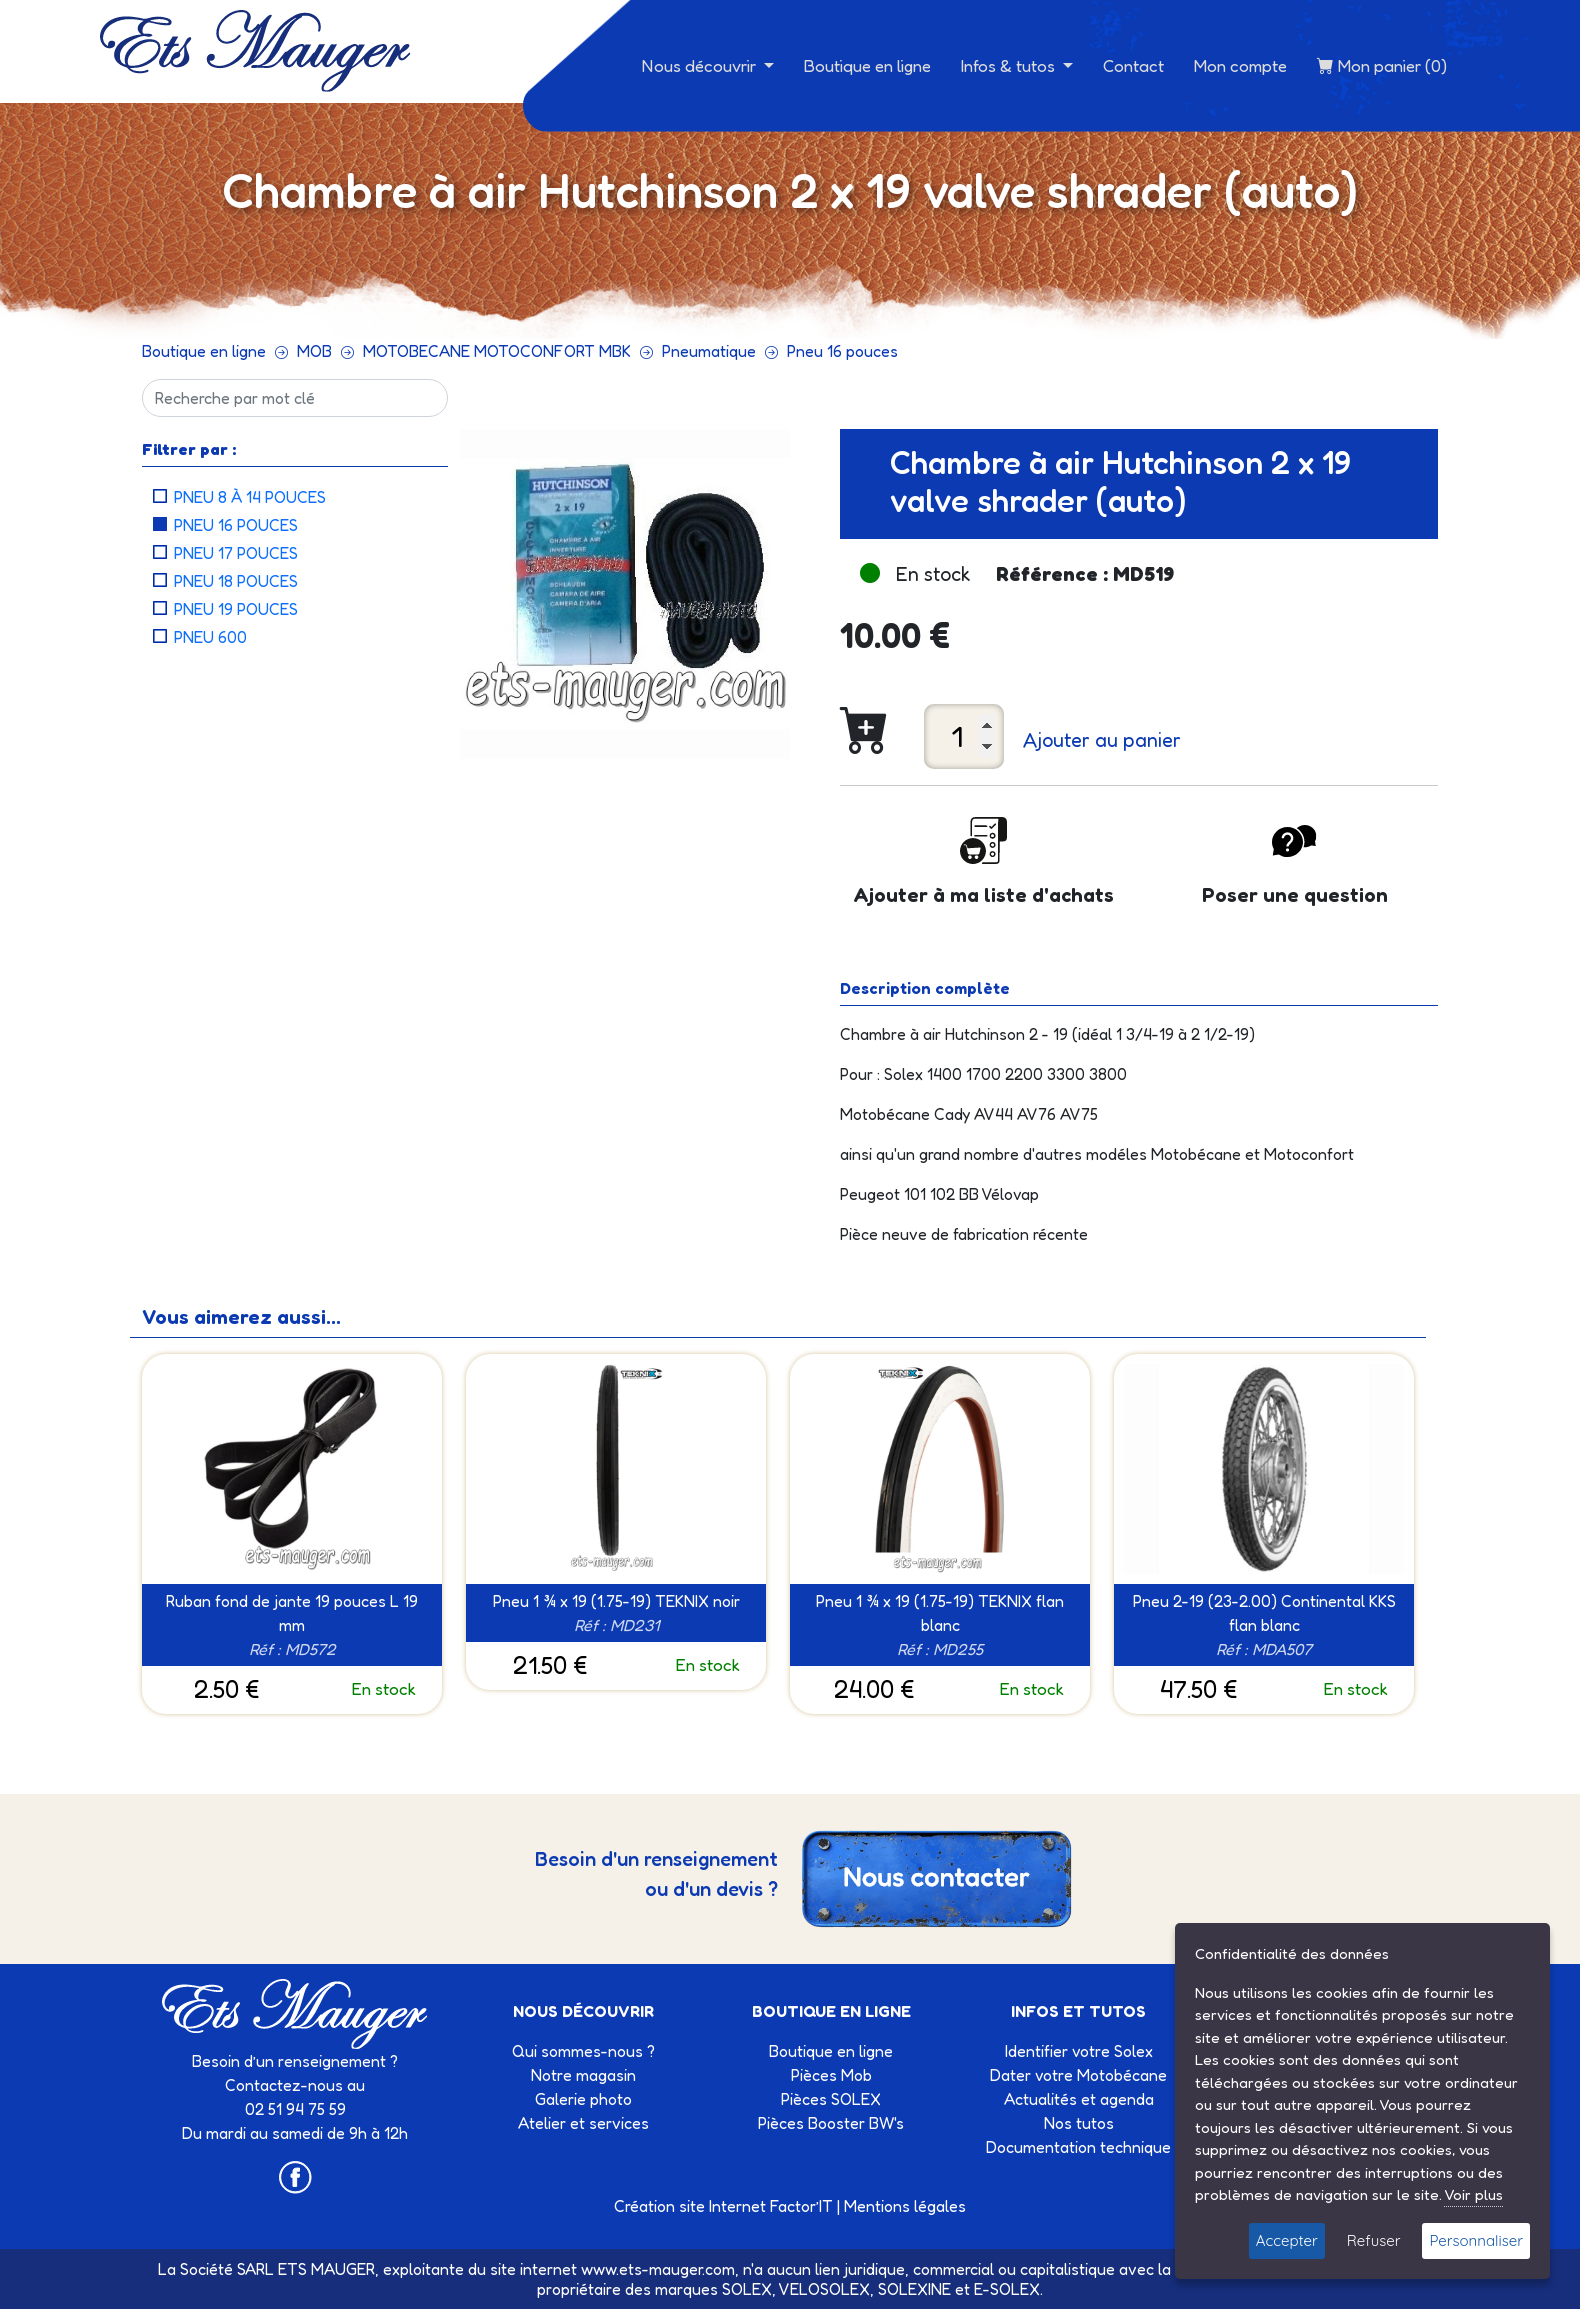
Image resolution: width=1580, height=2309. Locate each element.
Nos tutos (1079, 2123)
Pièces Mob (831, 2075)
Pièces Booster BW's (831, 2123)
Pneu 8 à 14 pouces (250, 497)
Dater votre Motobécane (1078, 2075)
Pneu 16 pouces (842, 351)
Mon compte (1240, 65)
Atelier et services (583, 2123)
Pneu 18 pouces (236, 581)
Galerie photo (583, 2099)
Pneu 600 (210, 637)
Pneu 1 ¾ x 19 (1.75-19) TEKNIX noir (616, 1601)
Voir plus (1473, 2194)
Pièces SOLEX (831, 2099)
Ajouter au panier (1102, 740)
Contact (1133, 65)
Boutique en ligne (867, 65)
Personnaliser (1476, 2240)
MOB (314, 351)
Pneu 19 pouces (236, 609)
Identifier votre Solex (1079, 2051)
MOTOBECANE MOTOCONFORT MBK (497, 351)
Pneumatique (709, 351)
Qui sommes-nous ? (583, 2051)
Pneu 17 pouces (236, 553)
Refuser (1374, 2240)
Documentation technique (1078, 2147)
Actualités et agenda (1079, 2099)
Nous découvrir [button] (701, 65)
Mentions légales (905, 2206)
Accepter (1287, 2240)
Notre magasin (583, 2075)
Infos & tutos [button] (1010, 65)
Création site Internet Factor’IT (723, 2206)
